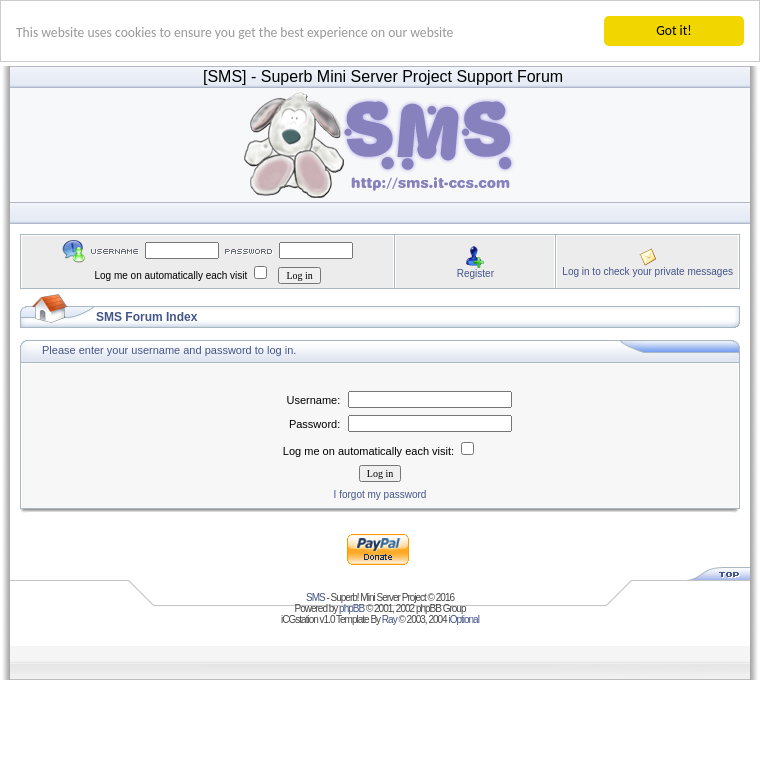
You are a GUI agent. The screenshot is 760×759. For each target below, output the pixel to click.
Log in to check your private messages (647, 270)
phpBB (351, 608)
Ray (389, 619)
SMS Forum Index (146, 317)
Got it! (673, 30)
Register (475, 272)
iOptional (463, 619)
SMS (315, 597)
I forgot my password (380, 494)
